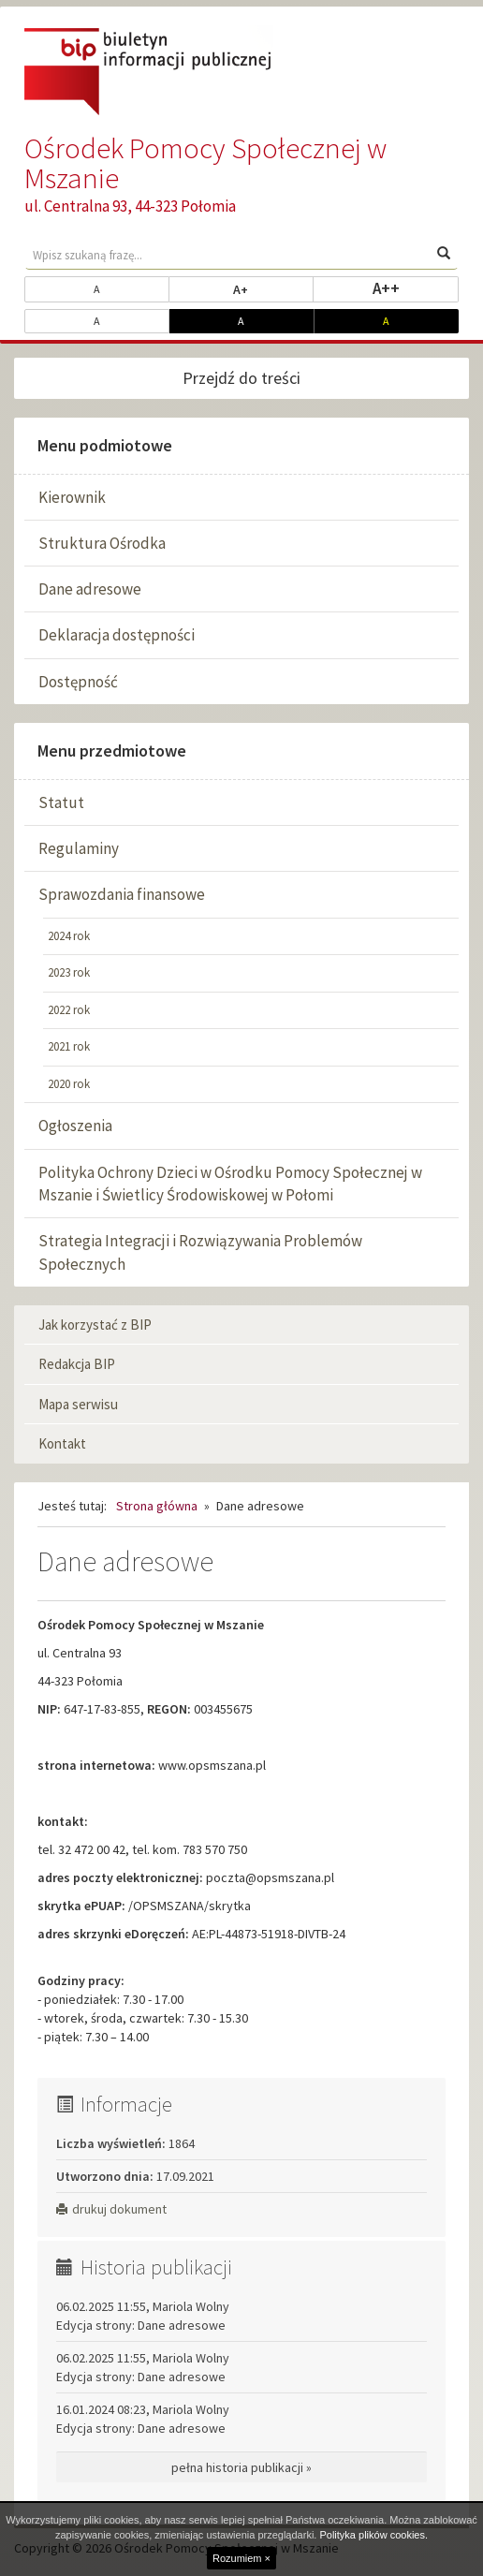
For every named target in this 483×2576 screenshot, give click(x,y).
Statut (61, 802)
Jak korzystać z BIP (95, 1324)
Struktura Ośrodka (102, 543)
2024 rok (69, 936)
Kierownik (72, 497)
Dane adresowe (89, 589)
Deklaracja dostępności (116, 635)
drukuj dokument (111, 2209)
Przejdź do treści (241, 378)
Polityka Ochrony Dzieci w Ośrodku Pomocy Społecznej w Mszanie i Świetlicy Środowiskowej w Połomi (230, 1183)
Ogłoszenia (75, 1125)
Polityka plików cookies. (373, 2534)
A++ (416, 287)
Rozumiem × (241, 2558)
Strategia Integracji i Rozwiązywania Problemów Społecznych (200, 1251)
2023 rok (69, 972)
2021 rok (69, 1046)
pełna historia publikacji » (241, 2467)
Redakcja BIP (76, 1364)
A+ (273, 288)
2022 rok (69, 1010)
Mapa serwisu (78, 1404)
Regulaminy (78, 848)
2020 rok (69, 1084)
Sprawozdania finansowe (121, 894)
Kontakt (62, 1443)
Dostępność (78, 681)
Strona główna (157, 1505)
